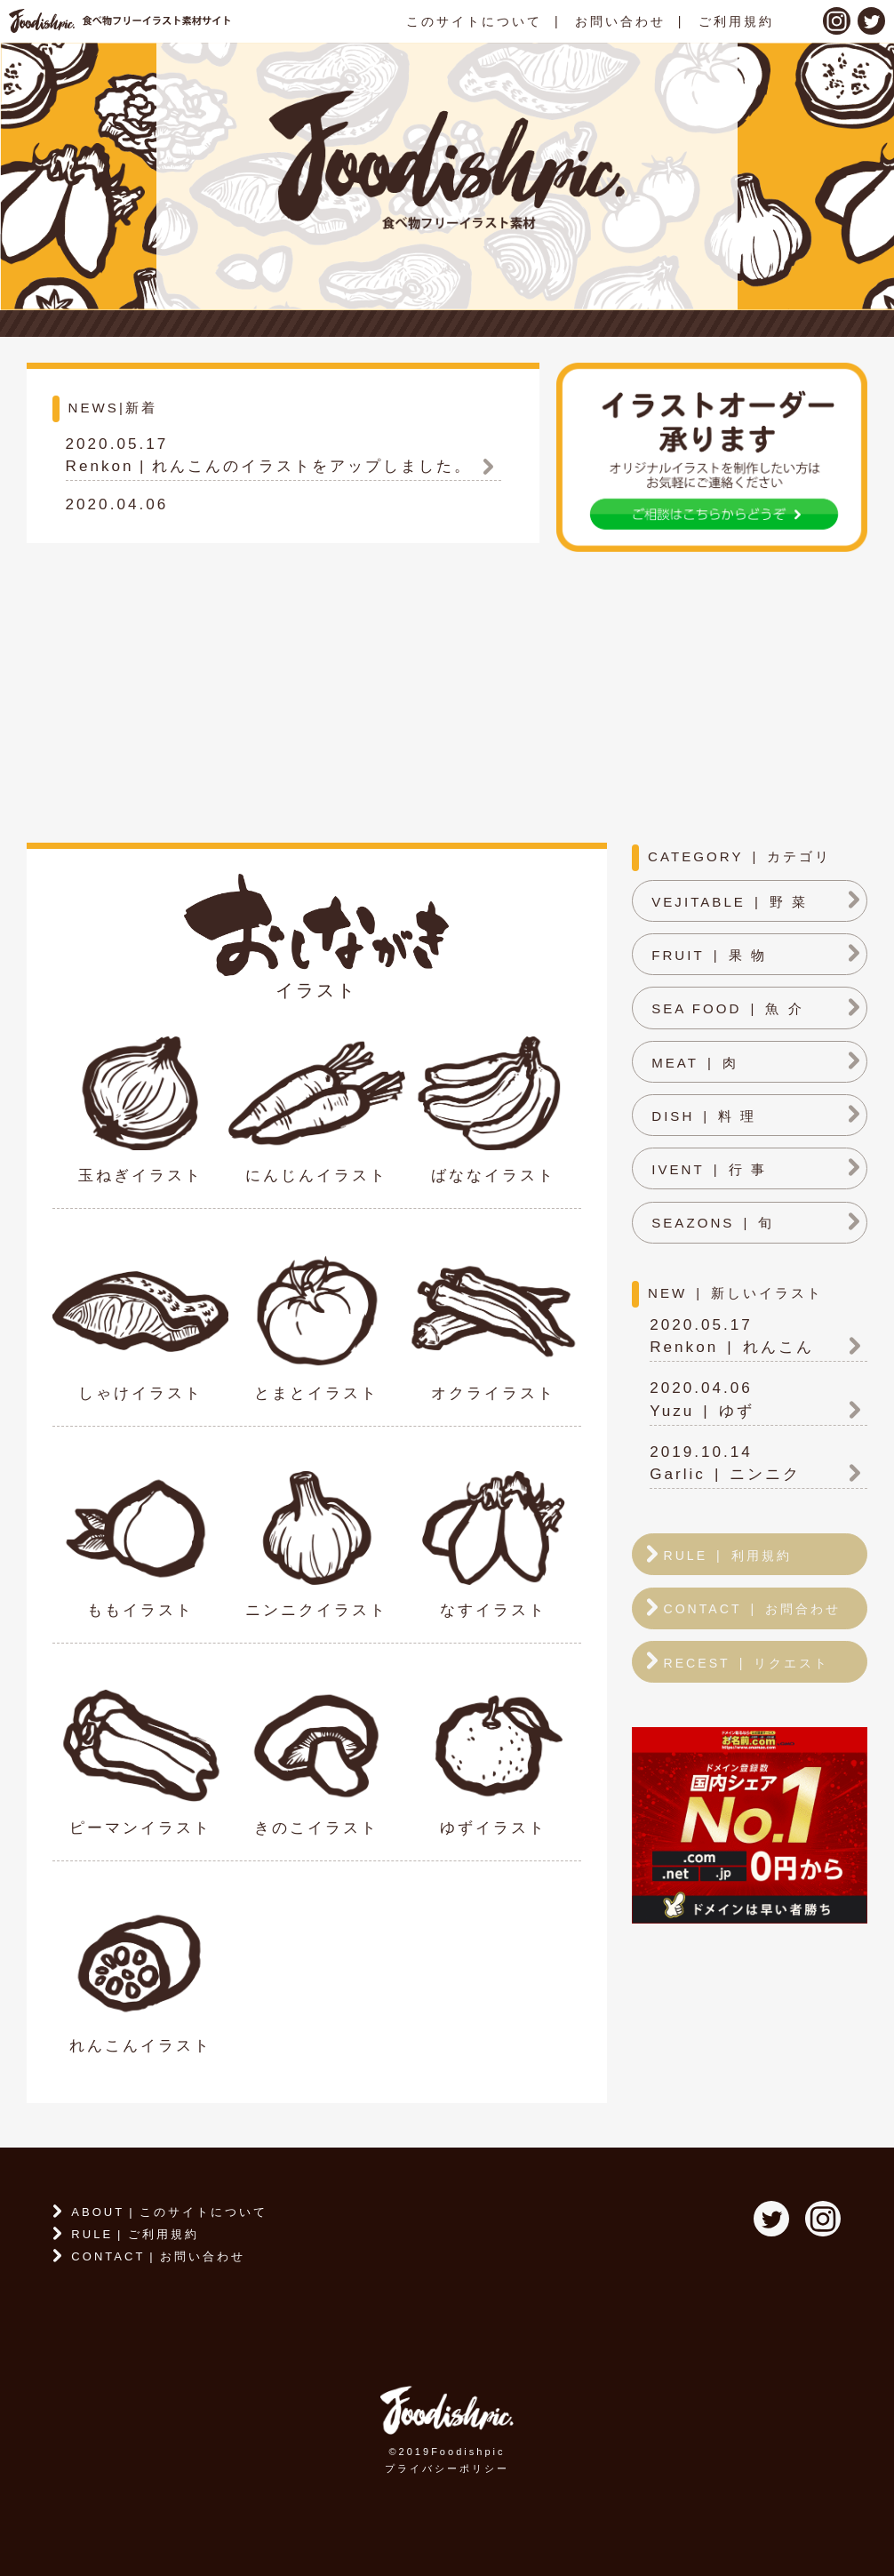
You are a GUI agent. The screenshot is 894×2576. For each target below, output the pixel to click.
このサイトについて (474, 21)
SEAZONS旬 (712, 1222)
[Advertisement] (447, 692)
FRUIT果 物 (709, 955)
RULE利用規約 (727, 1555)
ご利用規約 (736, 21)
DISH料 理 (703, 1116)
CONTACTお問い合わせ (158, 2256)
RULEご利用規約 (134, 2234)
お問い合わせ (620, 21)
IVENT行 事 (709, 1169)
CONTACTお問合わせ (752, 1609)
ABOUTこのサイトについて (169, 2212)
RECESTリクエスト (746, 1663)
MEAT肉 (694, 1062)
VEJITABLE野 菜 (729, 901)
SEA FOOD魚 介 (727, 1008)
